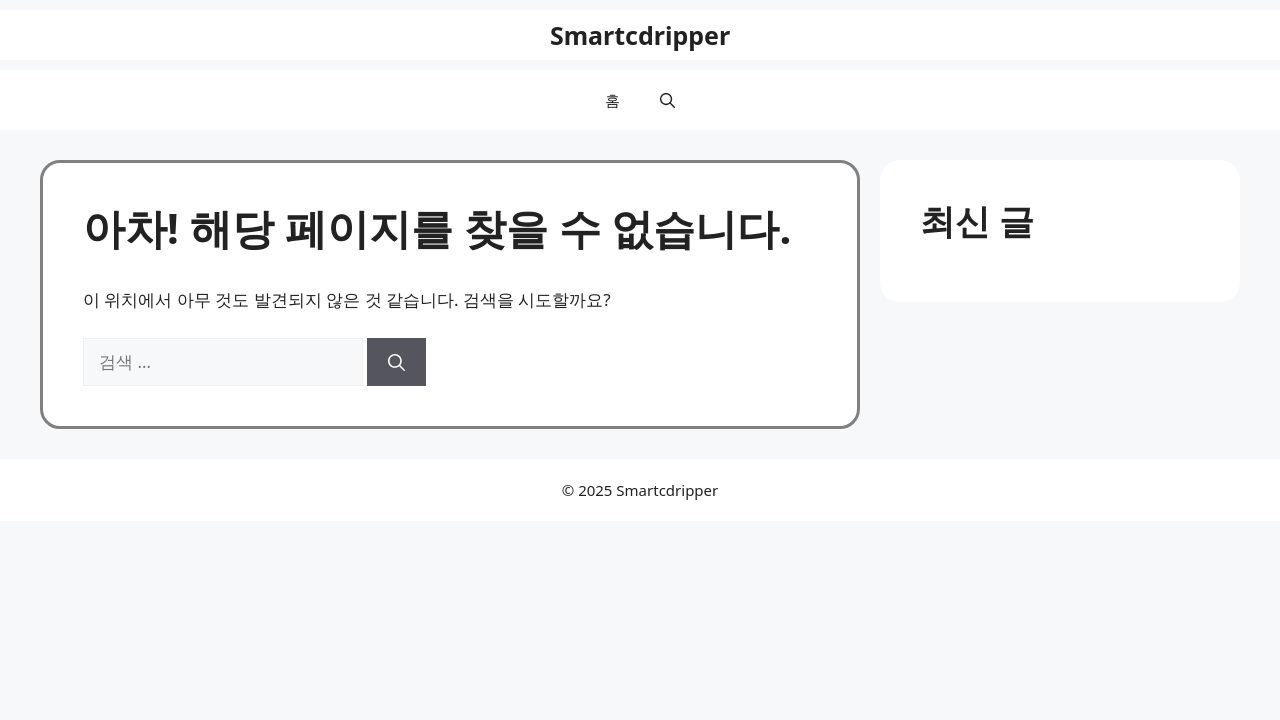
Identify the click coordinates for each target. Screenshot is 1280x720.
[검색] (396, 362)
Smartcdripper (640, 35)
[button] (667, 100)
